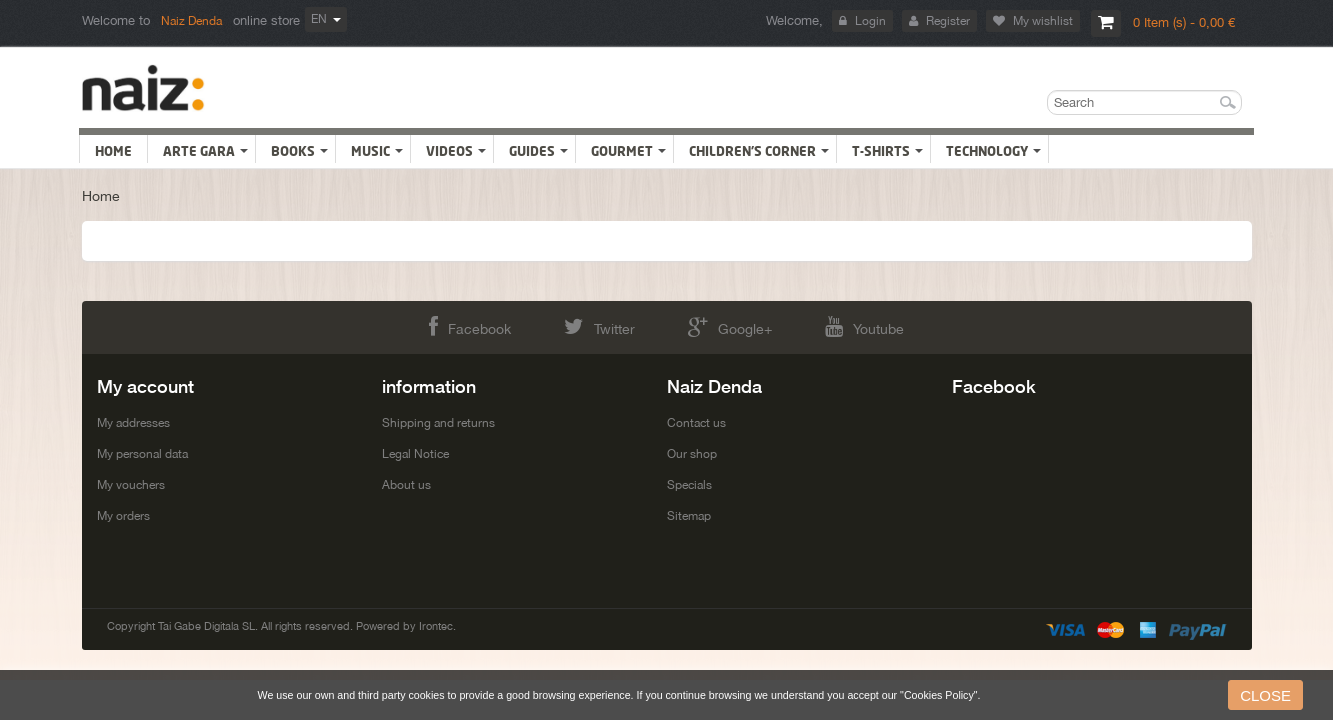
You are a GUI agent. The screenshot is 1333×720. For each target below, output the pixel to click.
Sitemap (689, 516)
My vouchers (131, 485)
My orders (123, 516)
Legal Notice (415, 454)
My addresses (133, 423)
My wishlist (1040, 21)
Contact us (696, 423)
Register (946, 21)
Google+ (751, 326)
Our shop (692, 454)
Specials (689, 485)
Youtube (927, 326)
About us (406, 485)
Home (101, 196)
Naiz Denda (191, 21)
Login (869, 21)
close (1265, 695)
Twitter (578, 326)
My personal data (142, 454)
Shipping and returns (438, 423)
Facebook (407, 326)
